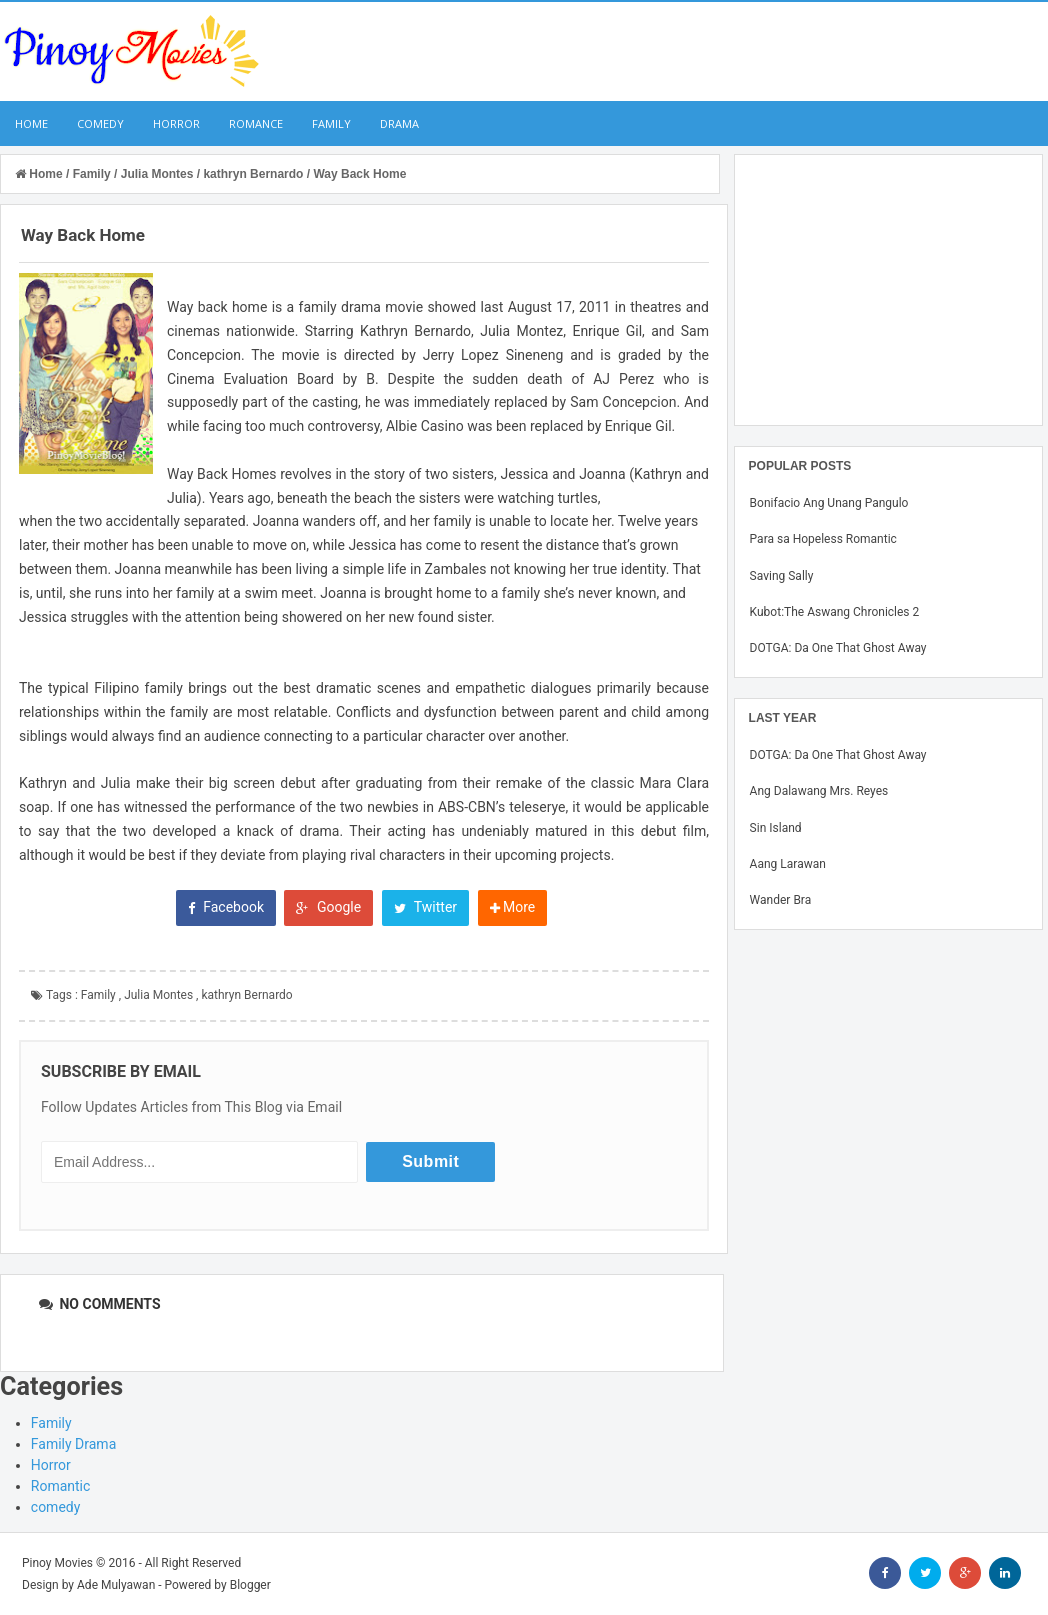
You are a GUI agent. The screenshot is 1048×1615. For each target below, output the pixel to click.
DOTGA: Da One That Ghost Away (838, 648)
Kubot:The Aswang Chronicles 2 (835, 612)
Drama (399, 123)
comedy (56, 1507)
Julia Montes (158, 995)
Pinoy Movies (57, 1563)
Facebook (226, 907)
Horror (176, 123)
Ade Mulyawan (116, 1585)
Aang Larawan (788, 864)
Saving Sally (782, 576)
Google (328, 907)
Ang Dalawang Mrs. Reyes (819, 791)
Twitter (425, 907)
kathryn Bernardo (246, 995)
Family (331, 123)
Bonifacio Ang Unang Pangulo (829, 503)
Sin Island (776, 828)
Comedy (100, 123)
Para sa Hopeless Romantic (823, 539)
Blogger (250, 1585)
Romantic (61, 1486)
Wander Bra (781, 900)
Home (31, 123)
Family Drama (73, 1444)
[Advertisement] (888, 290)
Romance (256, 123)
